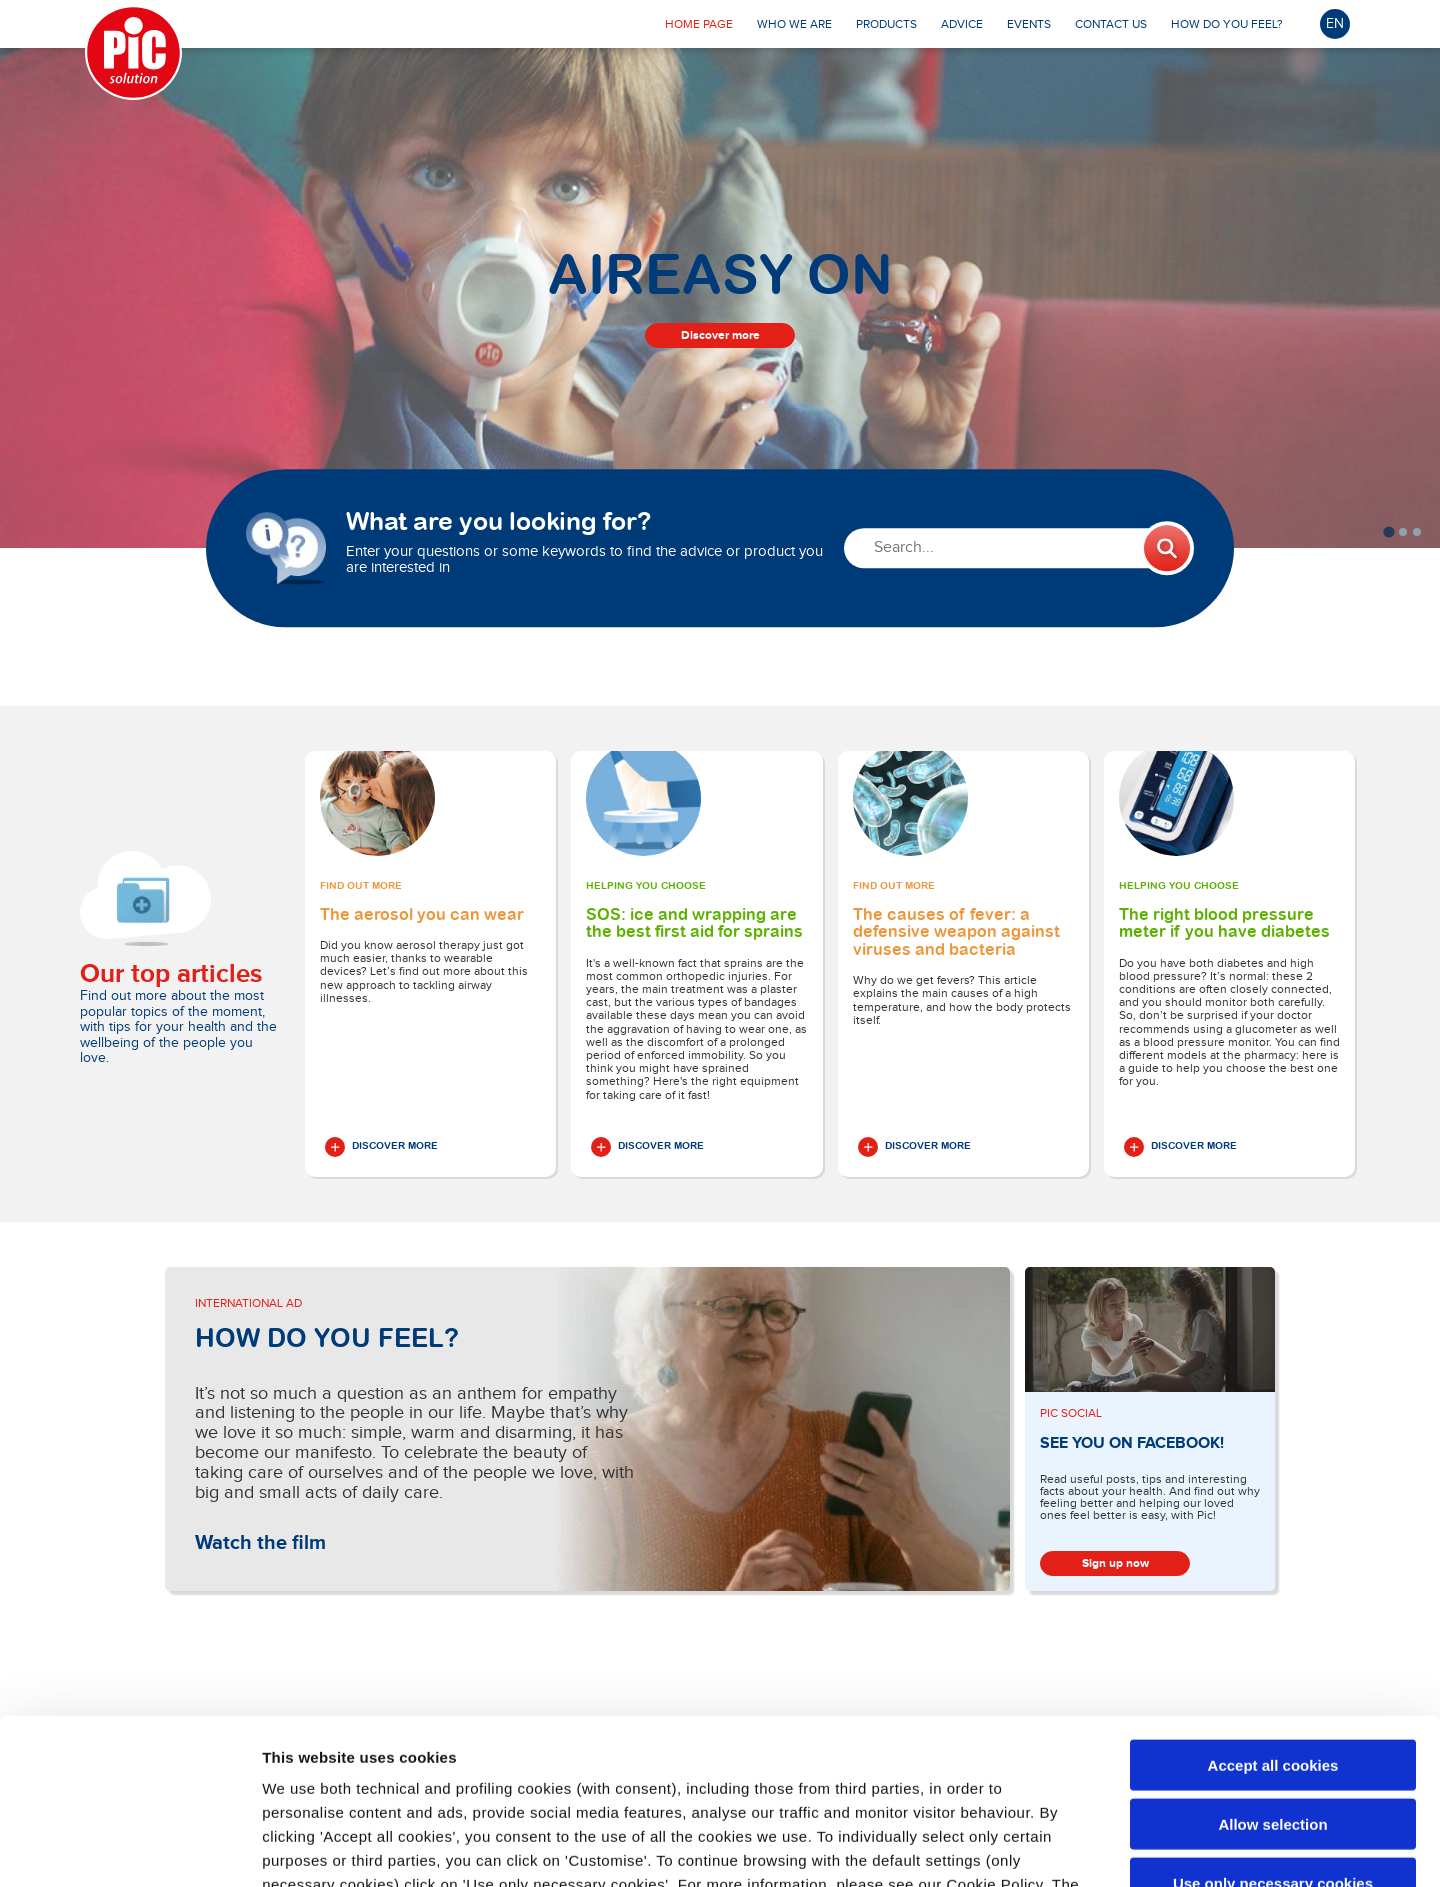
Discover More (381, 1147)
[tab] (1388, 531)
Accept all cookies (1273, 1599)
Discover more (720, 335)
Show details (1049, 1847)
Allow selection (1272, 1658)
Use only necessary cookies (1273, 1717)
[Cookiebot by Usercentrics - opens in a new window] (129, 1848)
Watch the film (260, 1543)
